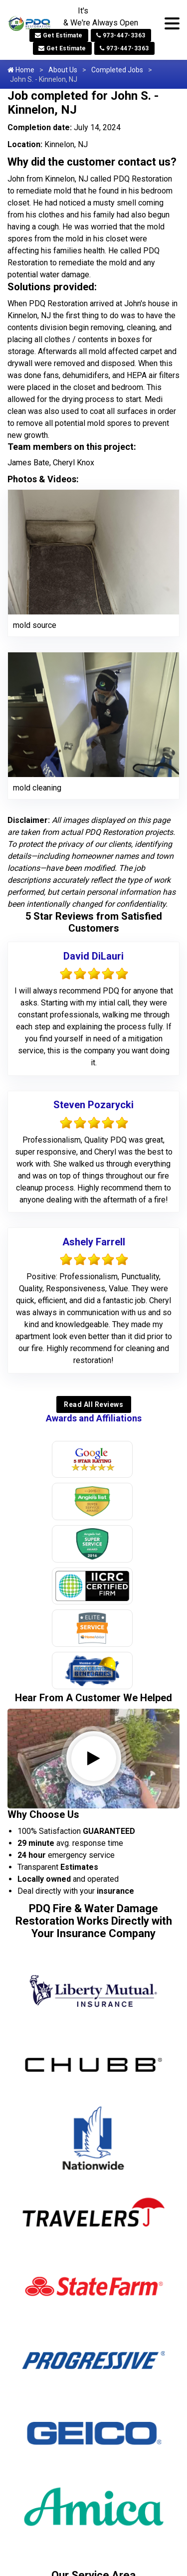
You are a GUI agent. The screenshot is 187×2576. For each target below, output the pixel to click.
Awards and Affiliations (94, 1418)
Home (20, 70)
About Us (62, 70)
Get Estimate (59, 35)
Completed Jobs (117, 70)
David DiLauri (93, 956)
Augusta (45, 2215)
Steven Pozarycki (93, 1105)
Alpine (41, 2147)
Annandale (49, 2181)
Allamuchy (49, 2113)
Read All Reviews (93, 1404)
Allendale (46, 2130)
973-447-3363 (121, 35)
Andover (45, 2164)
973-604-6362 (93, 2370)
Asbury (42, 2198)
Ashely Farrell (93, 1242)
